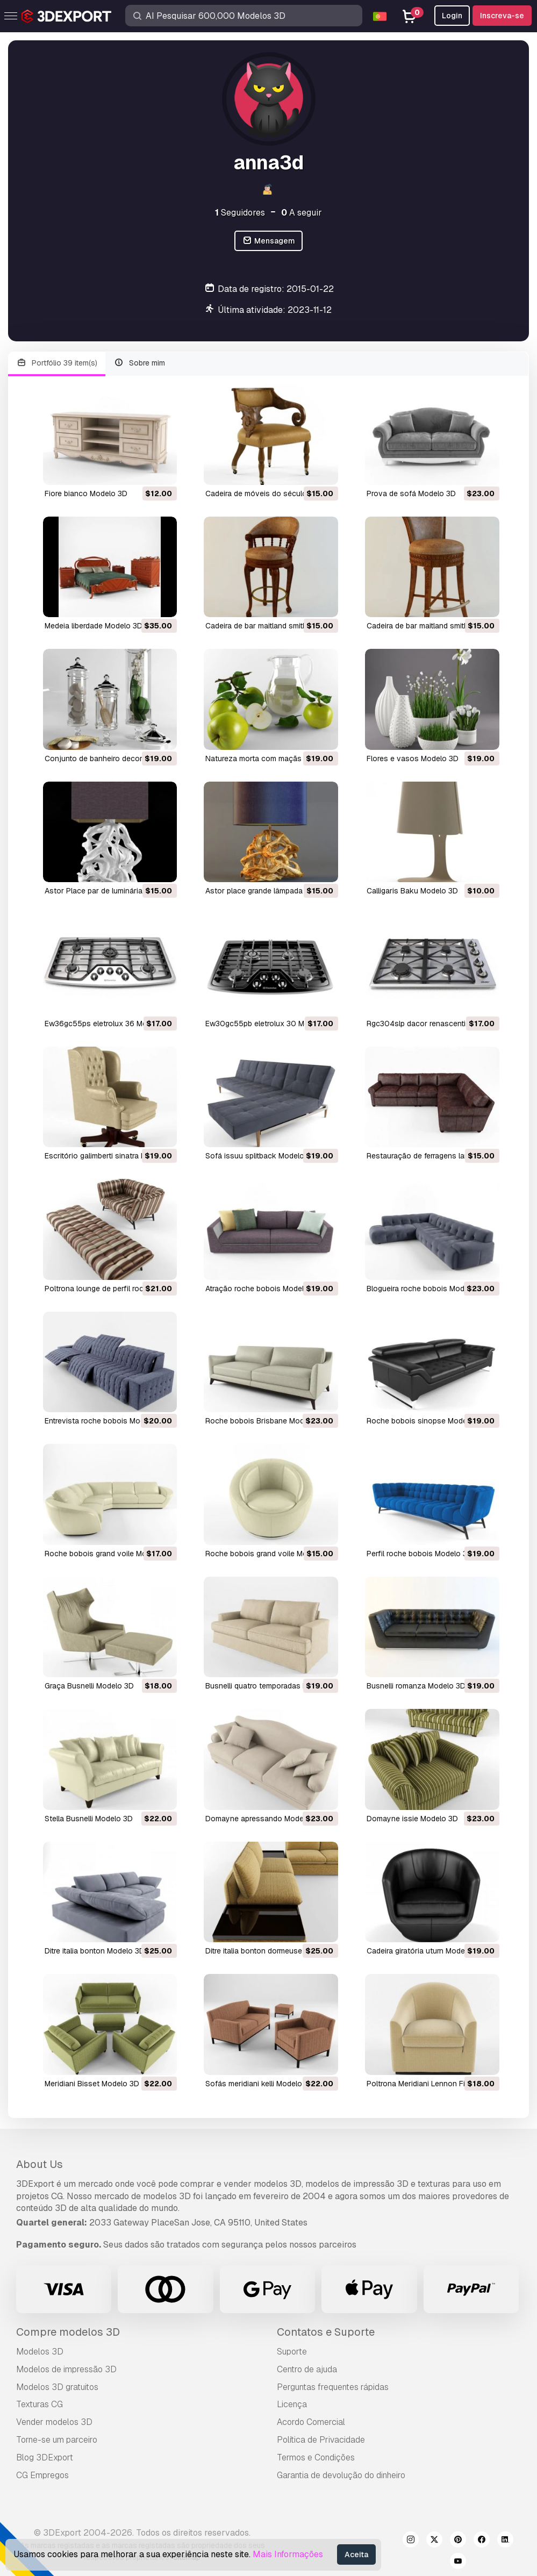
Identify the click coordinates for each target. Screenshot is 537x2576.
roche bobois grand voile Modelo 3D (109, 1553)
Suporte (292, 2351)
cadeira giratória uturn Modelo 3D (425, 1951)
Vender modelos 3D (54, 2422)
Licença (292, 2404)
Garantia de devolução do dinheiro (341, 2475)
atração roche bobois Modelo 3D (262, 1288)
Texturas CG (39, 2404)
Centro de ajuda (307, 2369)
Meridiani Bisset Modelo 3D (92, 2083)
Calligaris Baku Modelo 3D (412, 891)
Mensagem (268, 241)
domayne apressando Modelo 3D (263, 1818)
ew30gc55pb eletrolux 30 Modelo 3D (270, 1023)
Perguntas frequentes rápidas (333, 2387)
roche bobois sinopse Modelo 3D (426, 1421)
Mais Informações (288, 2554)
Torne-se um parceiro (56, 2439)
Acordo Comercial (311, 2422)
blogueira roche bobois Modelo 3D (427, 1288)
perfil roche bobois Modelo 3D (419, 1553)
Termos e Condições (316, 2457)
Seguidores (240, 212)
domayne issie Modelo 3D (412, 1818)
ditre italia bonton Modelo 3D (95, 1951)
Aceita (356, 2554)
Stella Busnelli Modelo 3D (89, 1818)
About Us (39, 2164)
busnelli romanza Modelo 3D (416, 1686)
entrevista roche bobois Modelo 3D (106, 1421)
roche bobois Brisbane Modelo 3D (266, 1421)
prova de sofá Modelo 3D (411, 493)
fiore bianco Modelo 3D (86, 493)
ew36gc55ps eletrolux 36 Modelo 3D (109, 1023)
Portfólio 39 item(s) (56, 363)
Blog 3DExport (44, 2457)
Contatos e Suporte (326, 2332)
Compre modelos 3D (68, 2332)
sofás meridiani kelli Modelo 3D (259, 2083)
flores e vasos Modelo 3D (413, 758)
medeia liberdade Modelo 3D (93, 626)
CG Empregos (42, 2475)
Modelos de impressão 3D (66, 2369)
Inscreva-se (502, 15)
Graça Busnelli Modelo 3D (89, 1686)
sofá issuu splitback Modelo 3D (260, 1156)
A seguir (301, 212)
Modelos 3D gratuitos (57, 2387)
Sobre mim (140, 363)
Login (452, 15)
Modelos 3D (39, 2351)
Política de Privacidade (321, 2439)
